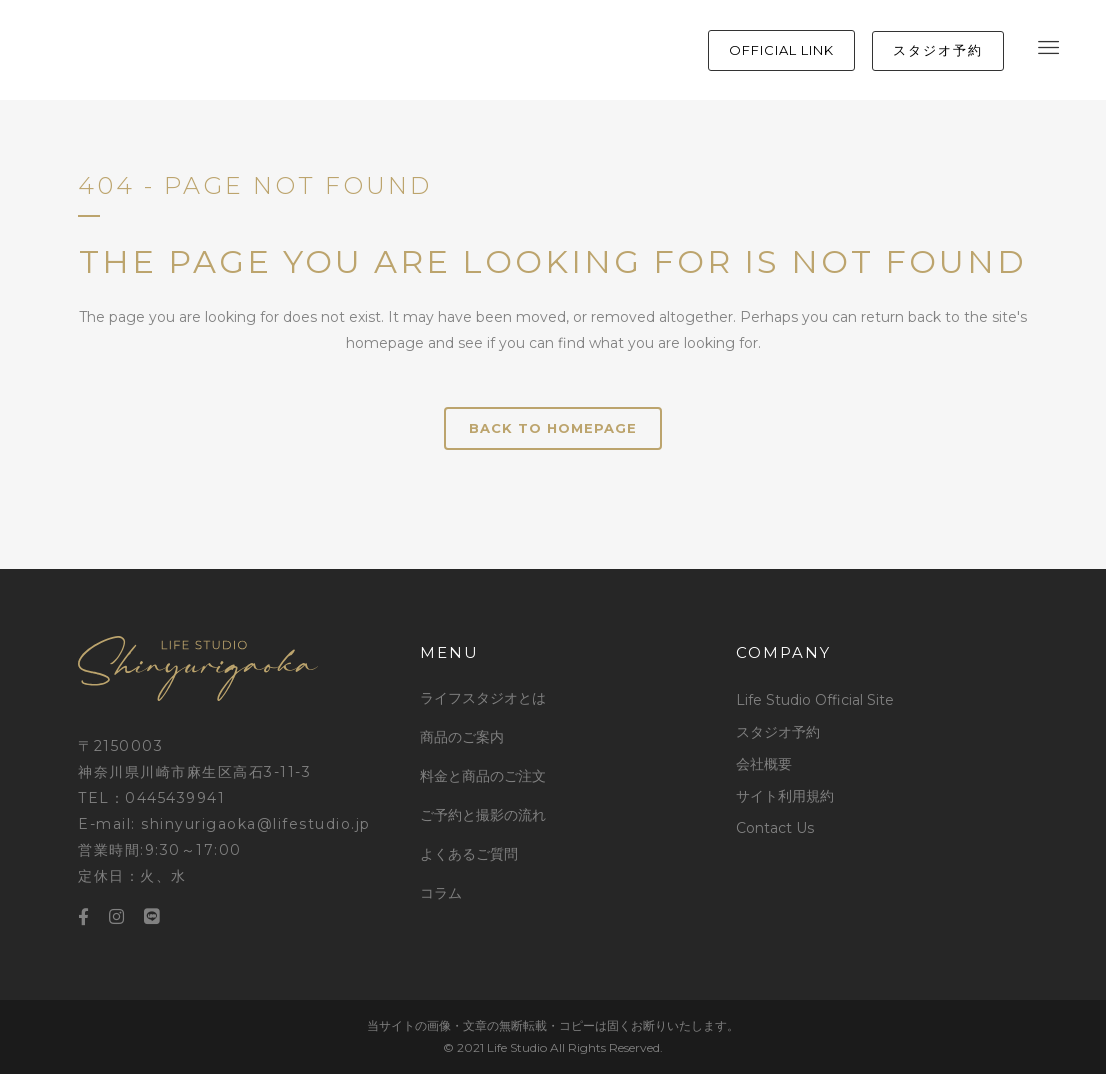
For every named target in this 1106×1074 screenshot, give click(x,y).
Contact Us (775, 828)
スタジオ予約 (778, 732)
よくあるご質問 (469, 854)
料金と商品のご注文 (483, 776)
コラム (441, 893)
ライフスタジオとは (483, 698)
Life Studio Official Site (815, 700)
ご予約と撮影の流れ (483, 815)
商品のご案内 (462, 737)
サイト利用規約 (785, 796)
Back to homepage (553, 428)
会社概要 (764, 764)
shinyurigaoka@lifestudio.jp (256, 824)
